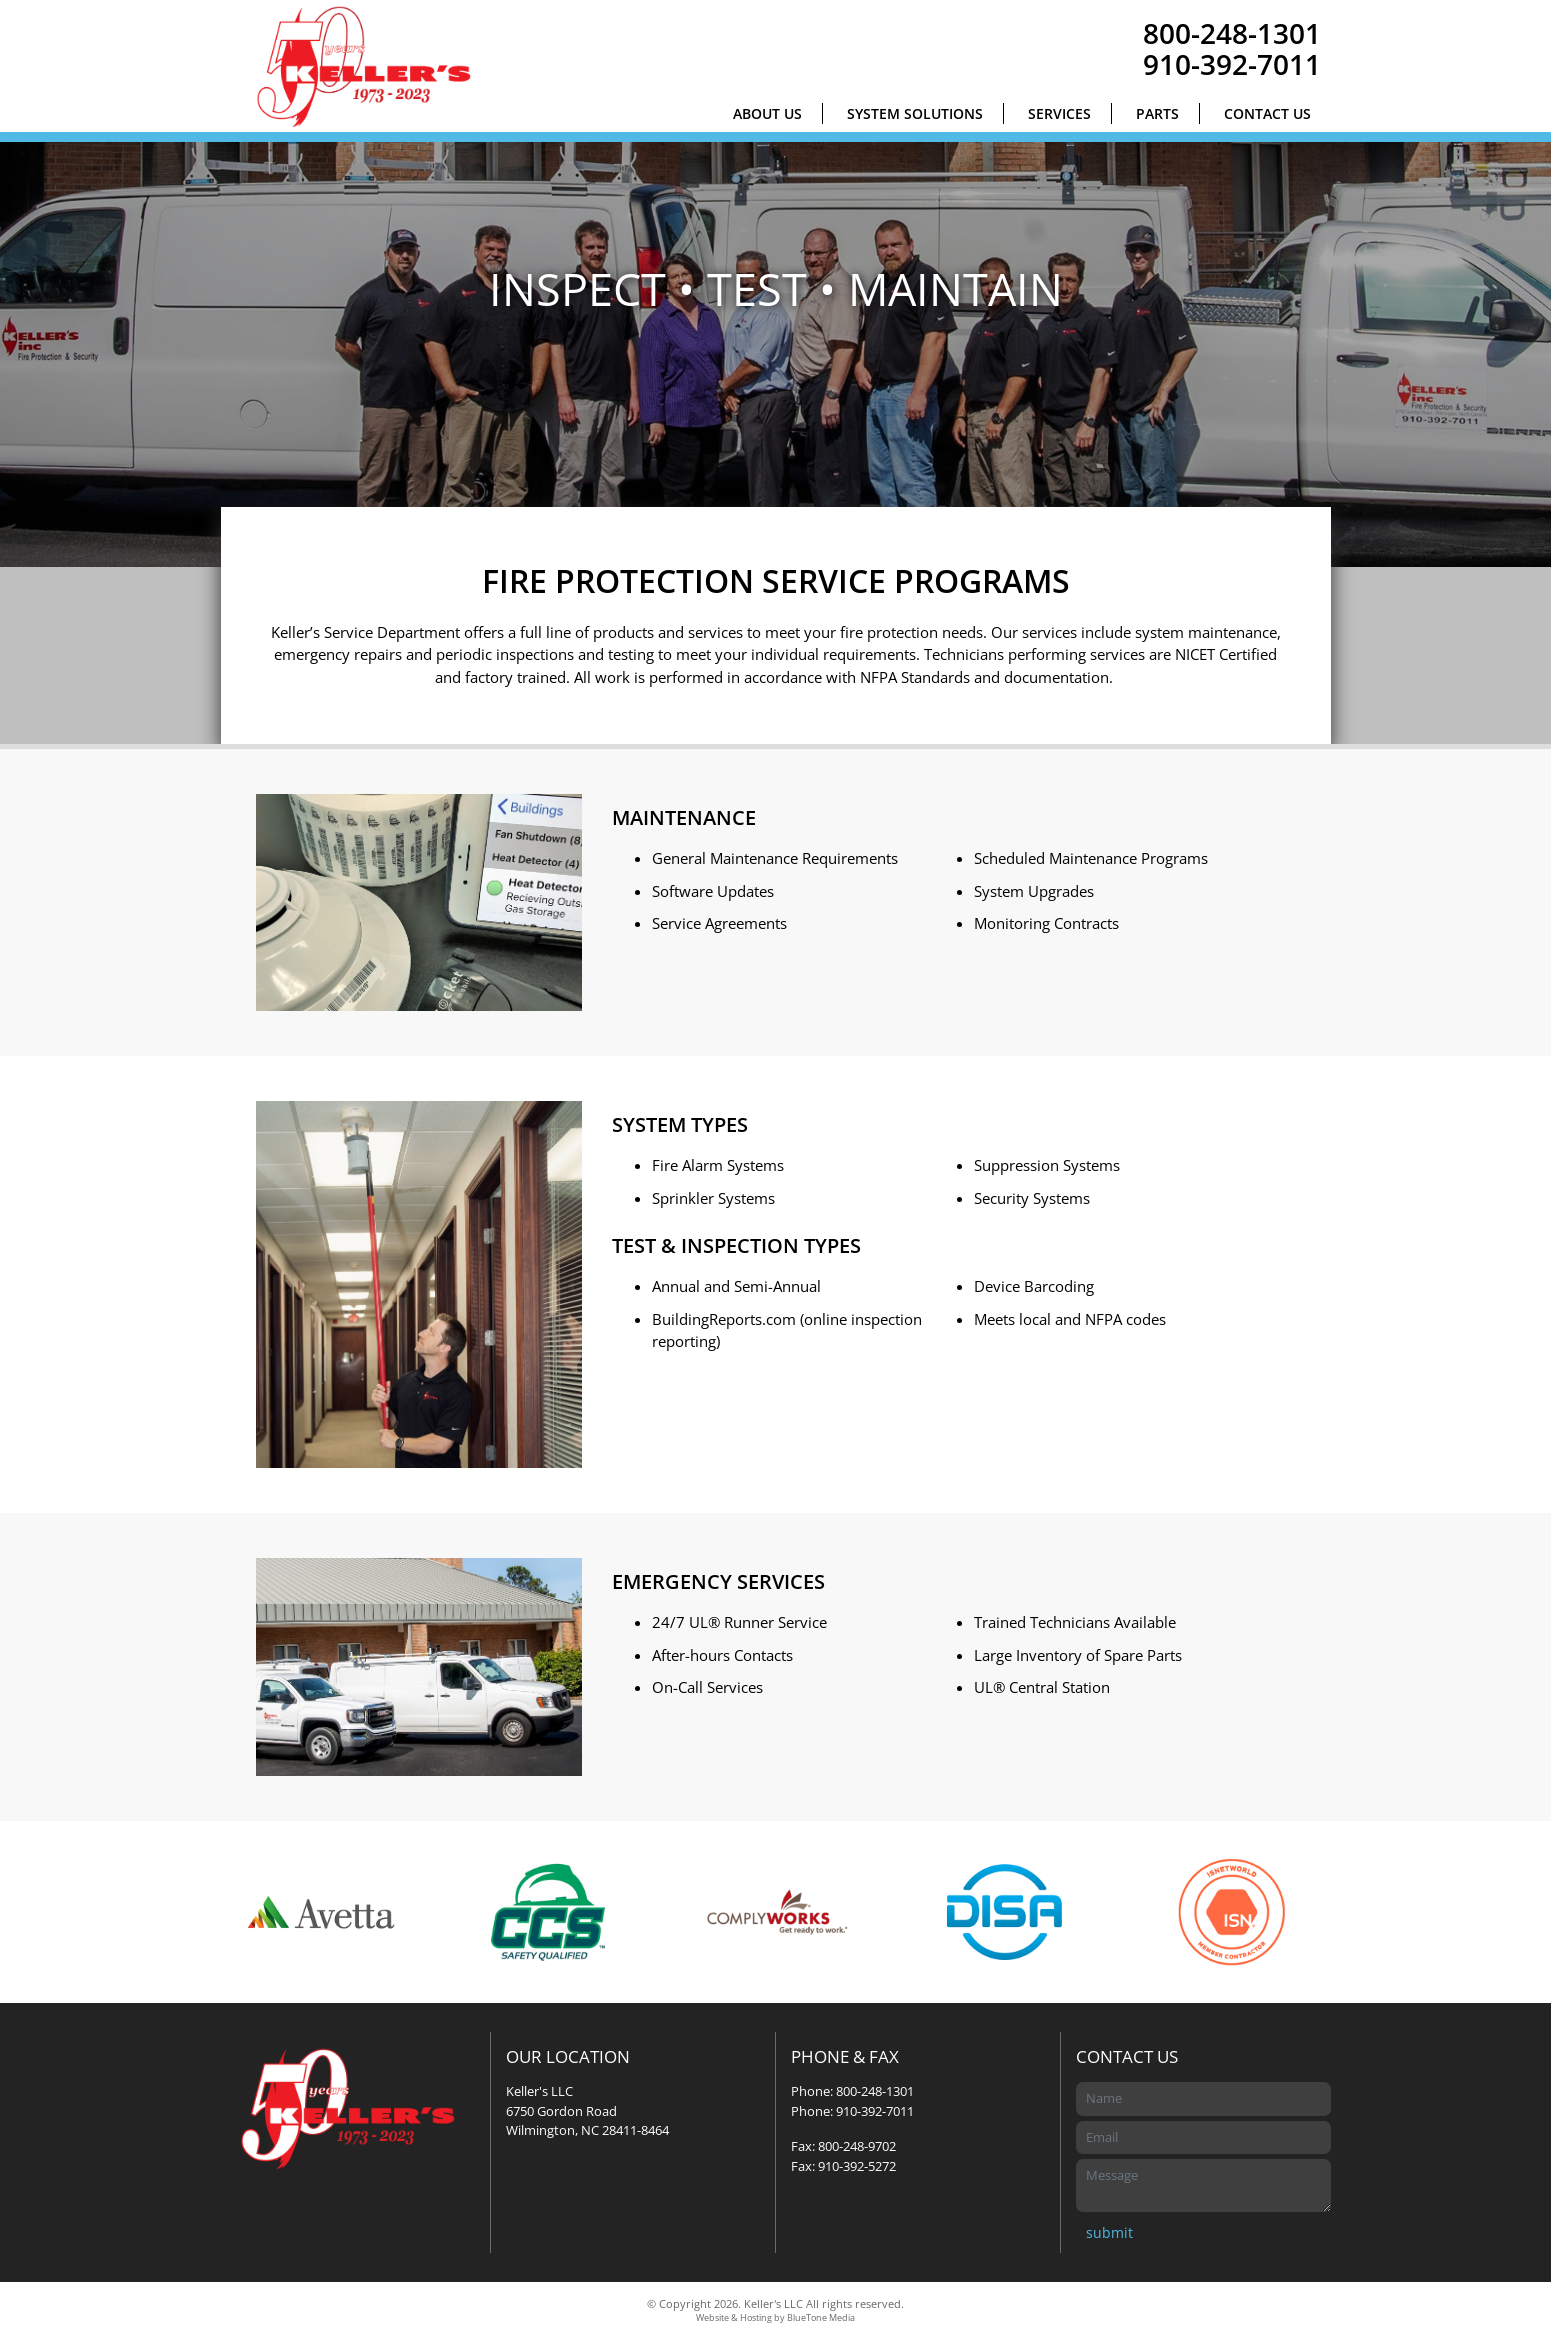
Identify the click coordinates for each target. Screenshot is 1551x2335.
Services (1059, 113)
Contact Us (1267, 113)
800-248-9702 (857, 2146)
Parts (1157, 113)
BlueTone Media (821, 2318)
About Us (767, 113)
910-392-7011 (1232, 64)
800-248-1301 (1232, 33)
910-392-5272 (857, 2166)
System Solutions (915, 113)
